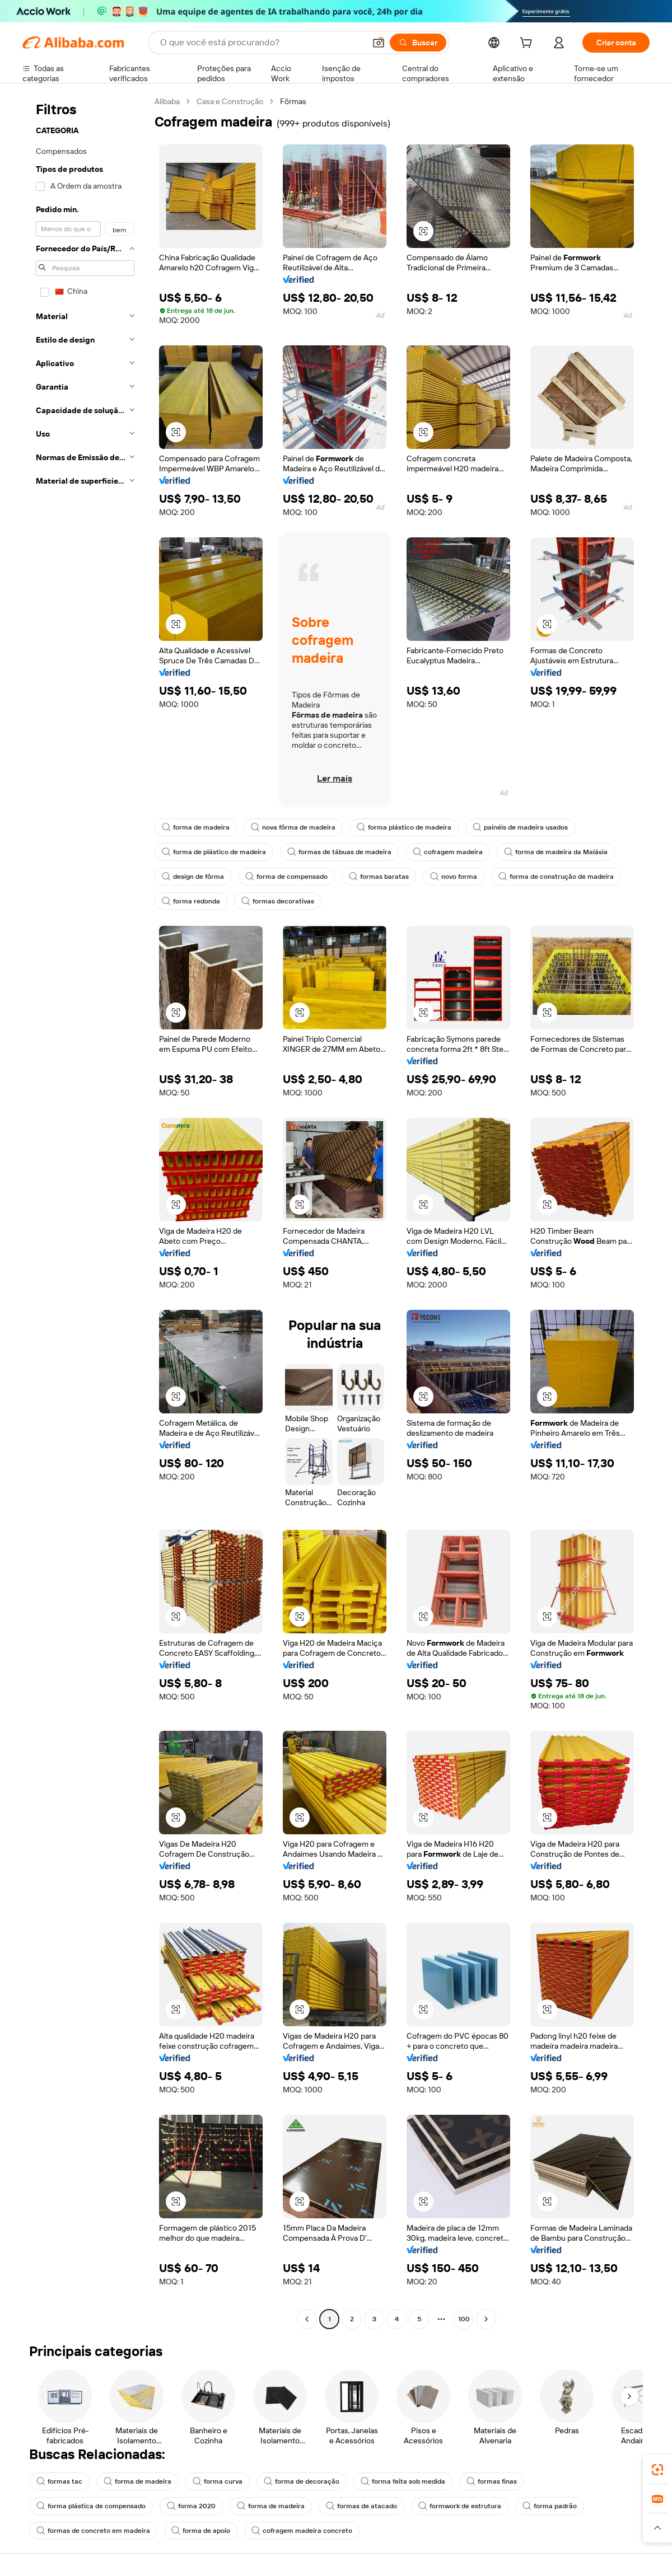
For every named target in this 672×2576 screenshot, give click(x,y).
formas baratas (379, 876)
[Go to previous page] (307, 2319)
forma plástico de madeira (404, 827)
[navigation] (85, 1212)
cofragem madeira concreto (301, 2530)
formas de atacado (361, 2506)
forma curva (217, 2481)
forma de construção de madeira (556, 876)
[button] (378, 42)
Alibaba (167, 101)
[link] (657, 2469)
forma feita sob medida (403, 2481)
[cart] (528, 44)
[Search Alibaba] (261, 42)
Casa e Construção (230, 101)
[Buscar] (418, 42)
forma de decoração (301, 2481)
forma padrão (549, 2506)
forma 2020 (191, 2506)
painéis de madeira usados (520, 827)
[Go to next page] (486, 2319)
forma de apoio (200, 2530)
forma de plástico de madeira (214, 851)
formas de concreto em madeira (93, 2530)
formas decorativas (277, 901)
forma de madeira (196, 827)
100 (464, 2319)
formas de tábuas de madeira (339, 851)
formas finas (491, 2481)
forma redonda (191, 901)
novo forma (453, 876)
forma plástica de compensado (91, 2506)
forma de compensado (286, 876)
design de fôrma (193, 876)
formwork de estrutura (459, 2506)
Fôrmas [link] (293, 101)
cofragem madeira (448, 851)
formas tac (59, 2481)
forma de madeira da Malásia (556, 851)
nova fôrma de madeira (293, 827)
